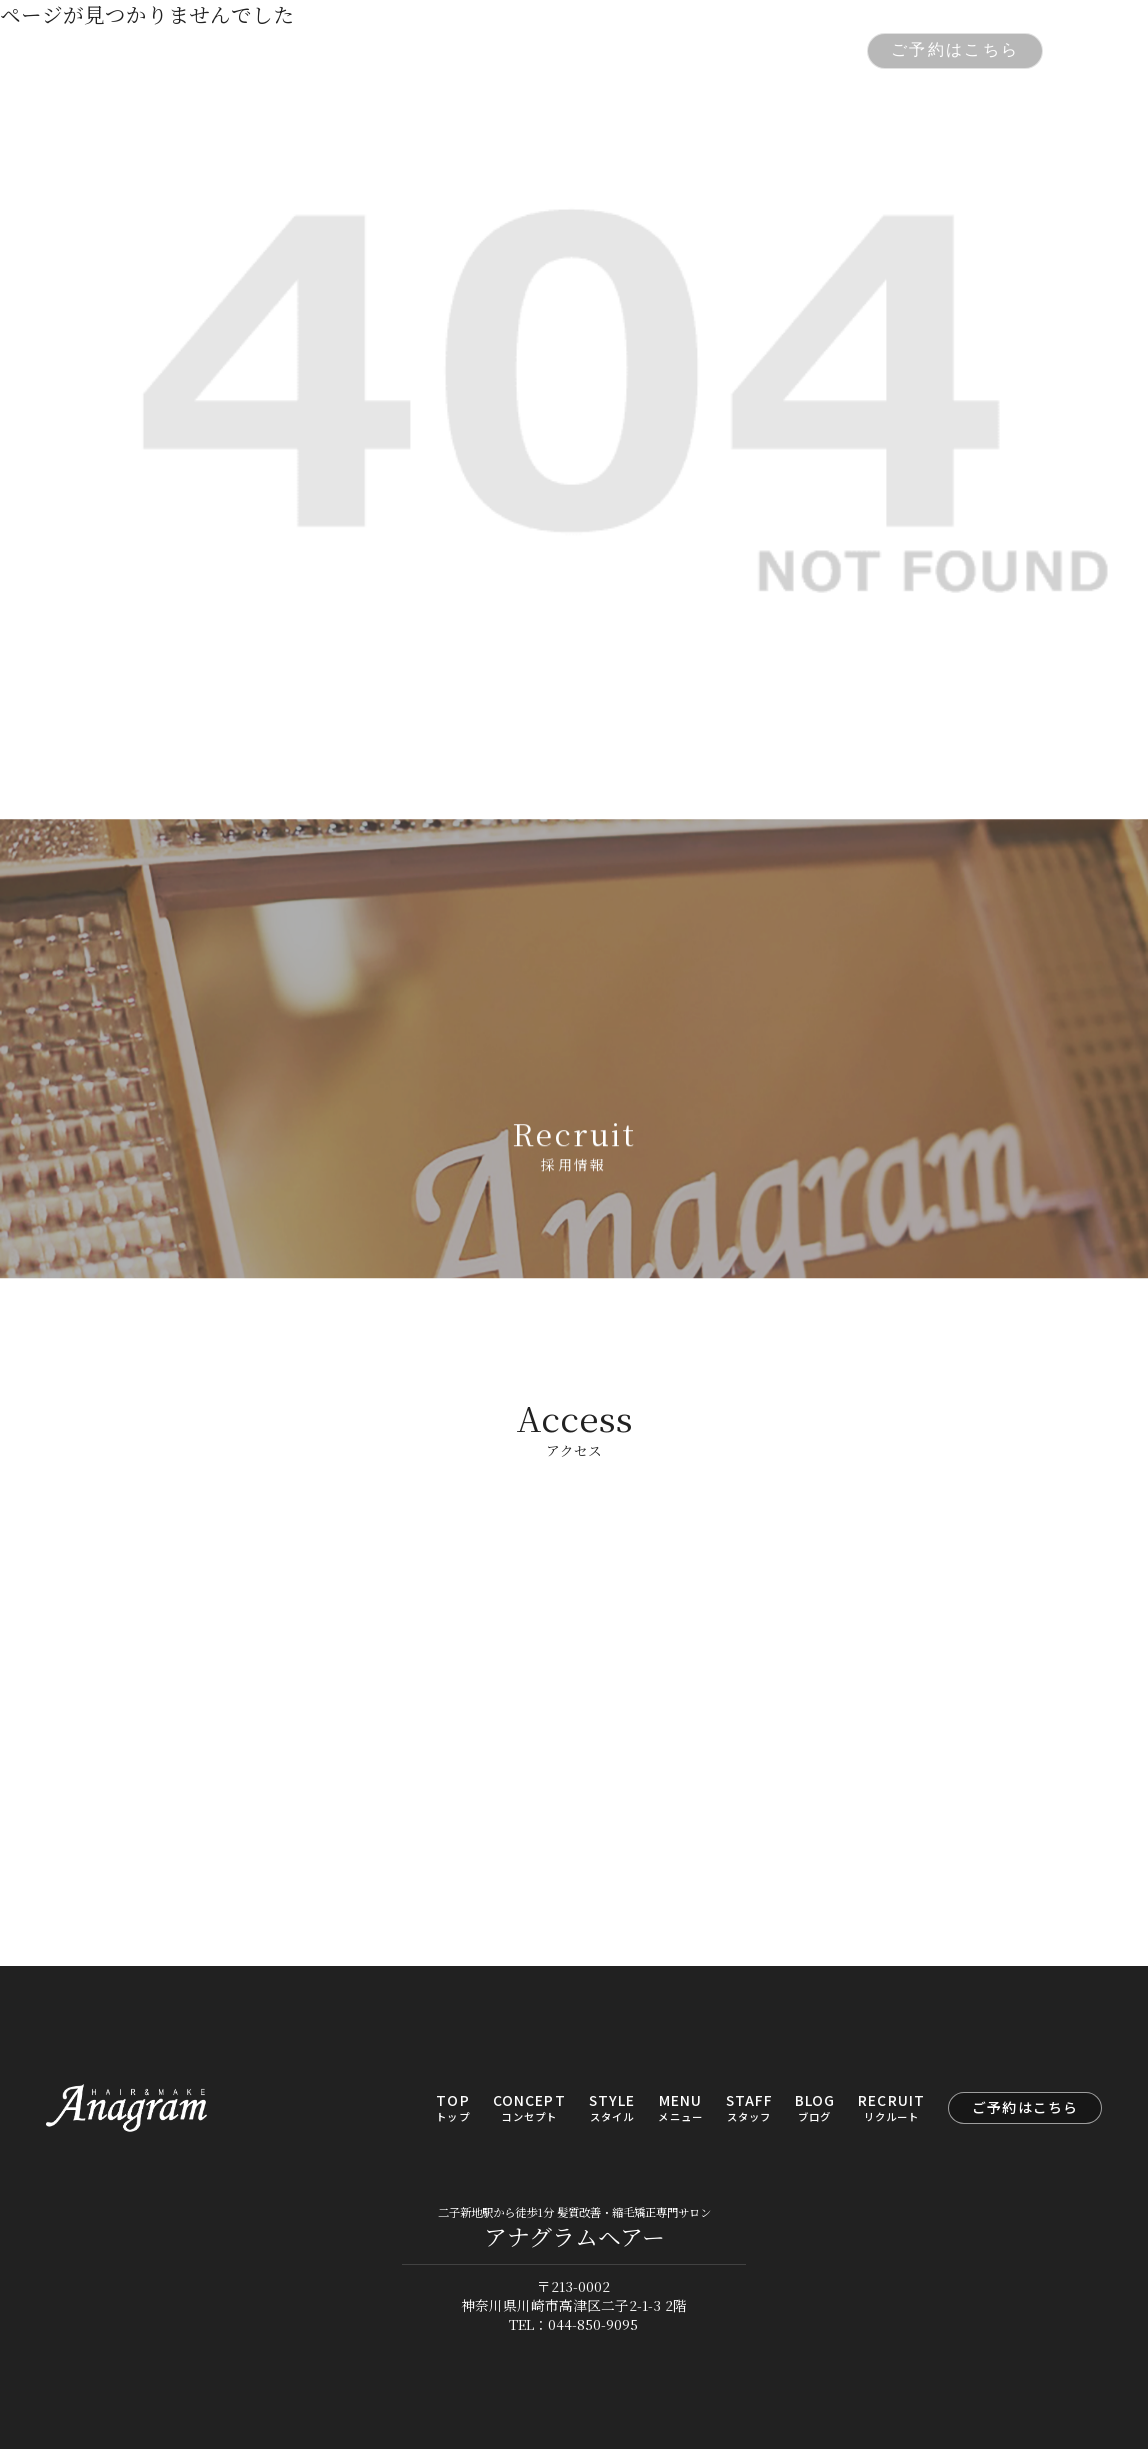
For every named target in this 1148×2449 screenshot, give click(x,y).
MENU (559, 51)
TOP (296, 51)
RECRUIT (803, 51)
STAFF (639, 51)
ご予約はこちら (955, 49)
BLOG (715, 51)
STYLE (479, 51)
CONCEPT (382, 51)
